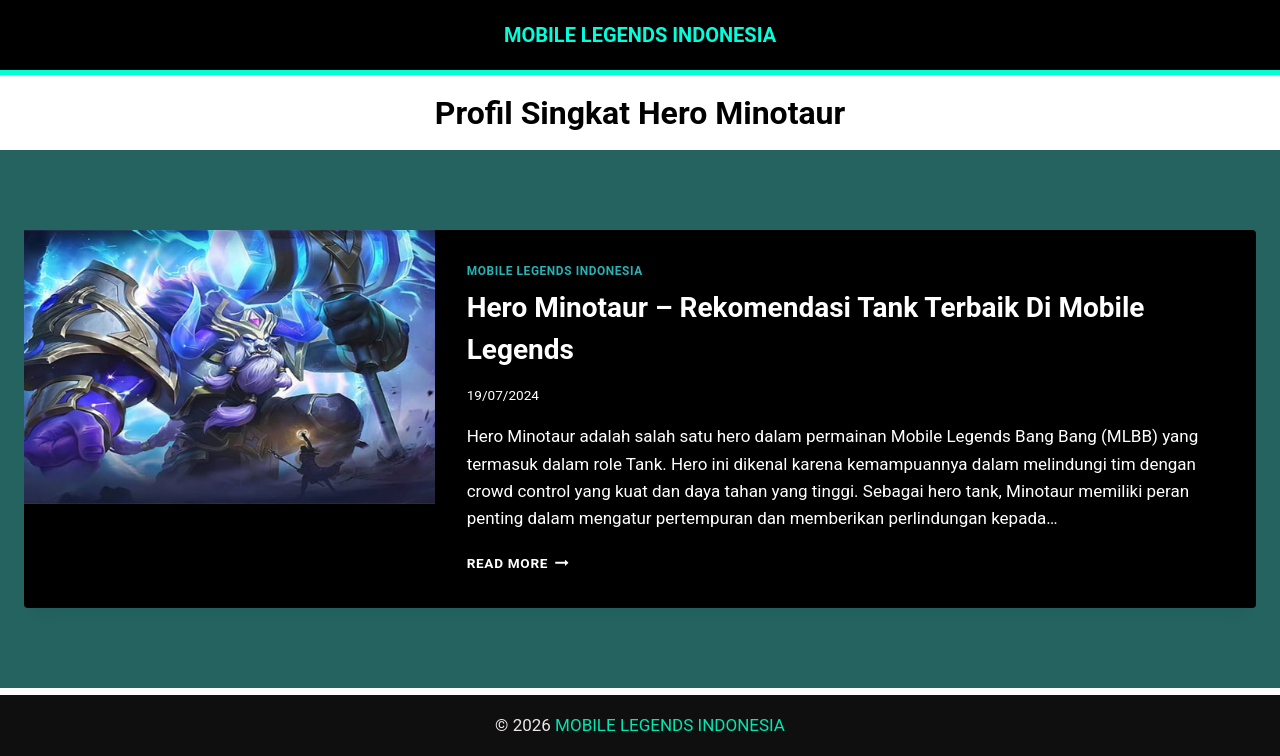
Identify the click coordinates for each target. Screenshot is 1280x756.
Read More (518, 563)
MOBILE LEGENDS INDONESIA (555, 271)
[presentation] (229, 367)
